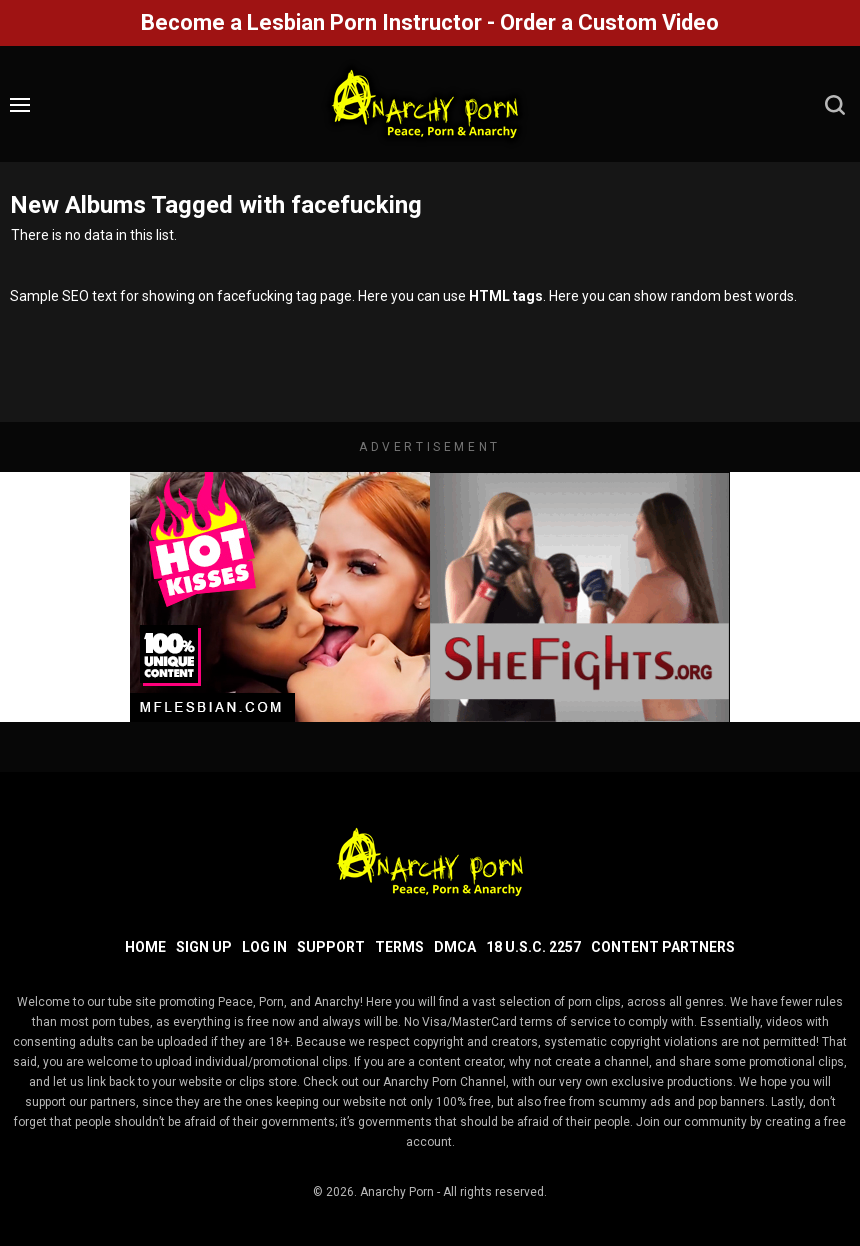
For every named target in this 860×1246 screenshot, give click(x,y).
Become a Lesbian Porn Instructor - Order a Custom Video (430, 22)
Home (145, 947)
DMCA (455, 947)
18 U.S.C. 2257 (533, 947)
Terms (399, 947)
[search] (835, 105)
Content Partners (663, 947)
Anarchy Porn (397, 1192)
